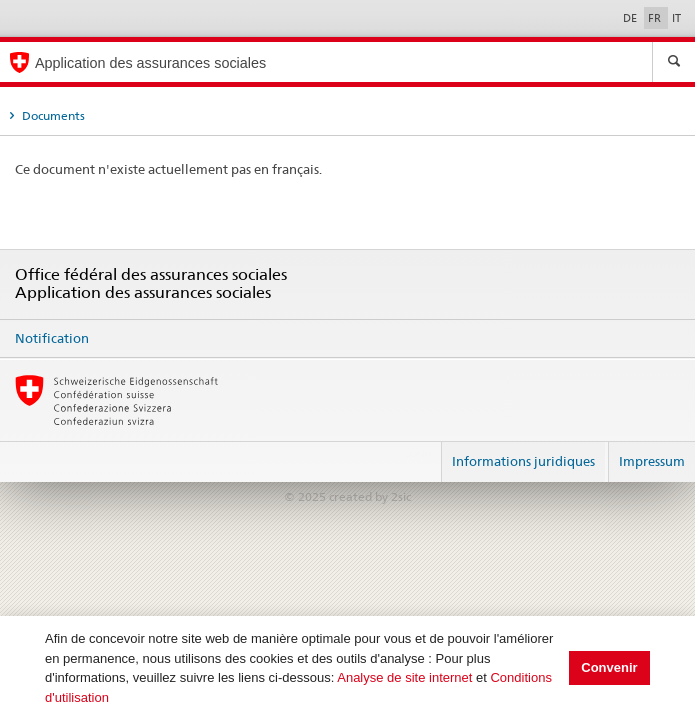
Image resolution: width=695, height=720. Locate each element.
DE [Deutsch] (631, 18)
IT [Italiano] (676, 18)
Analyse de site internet (404, 677)
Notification (52, 338)
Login (418, 453)
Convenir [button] (609, 667)
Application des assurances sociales (150, 63)
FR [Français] (656, 18)
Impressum (652, 461)
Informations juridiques (523, 461)
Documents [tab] (52, 115)
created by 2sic (370, 496)
